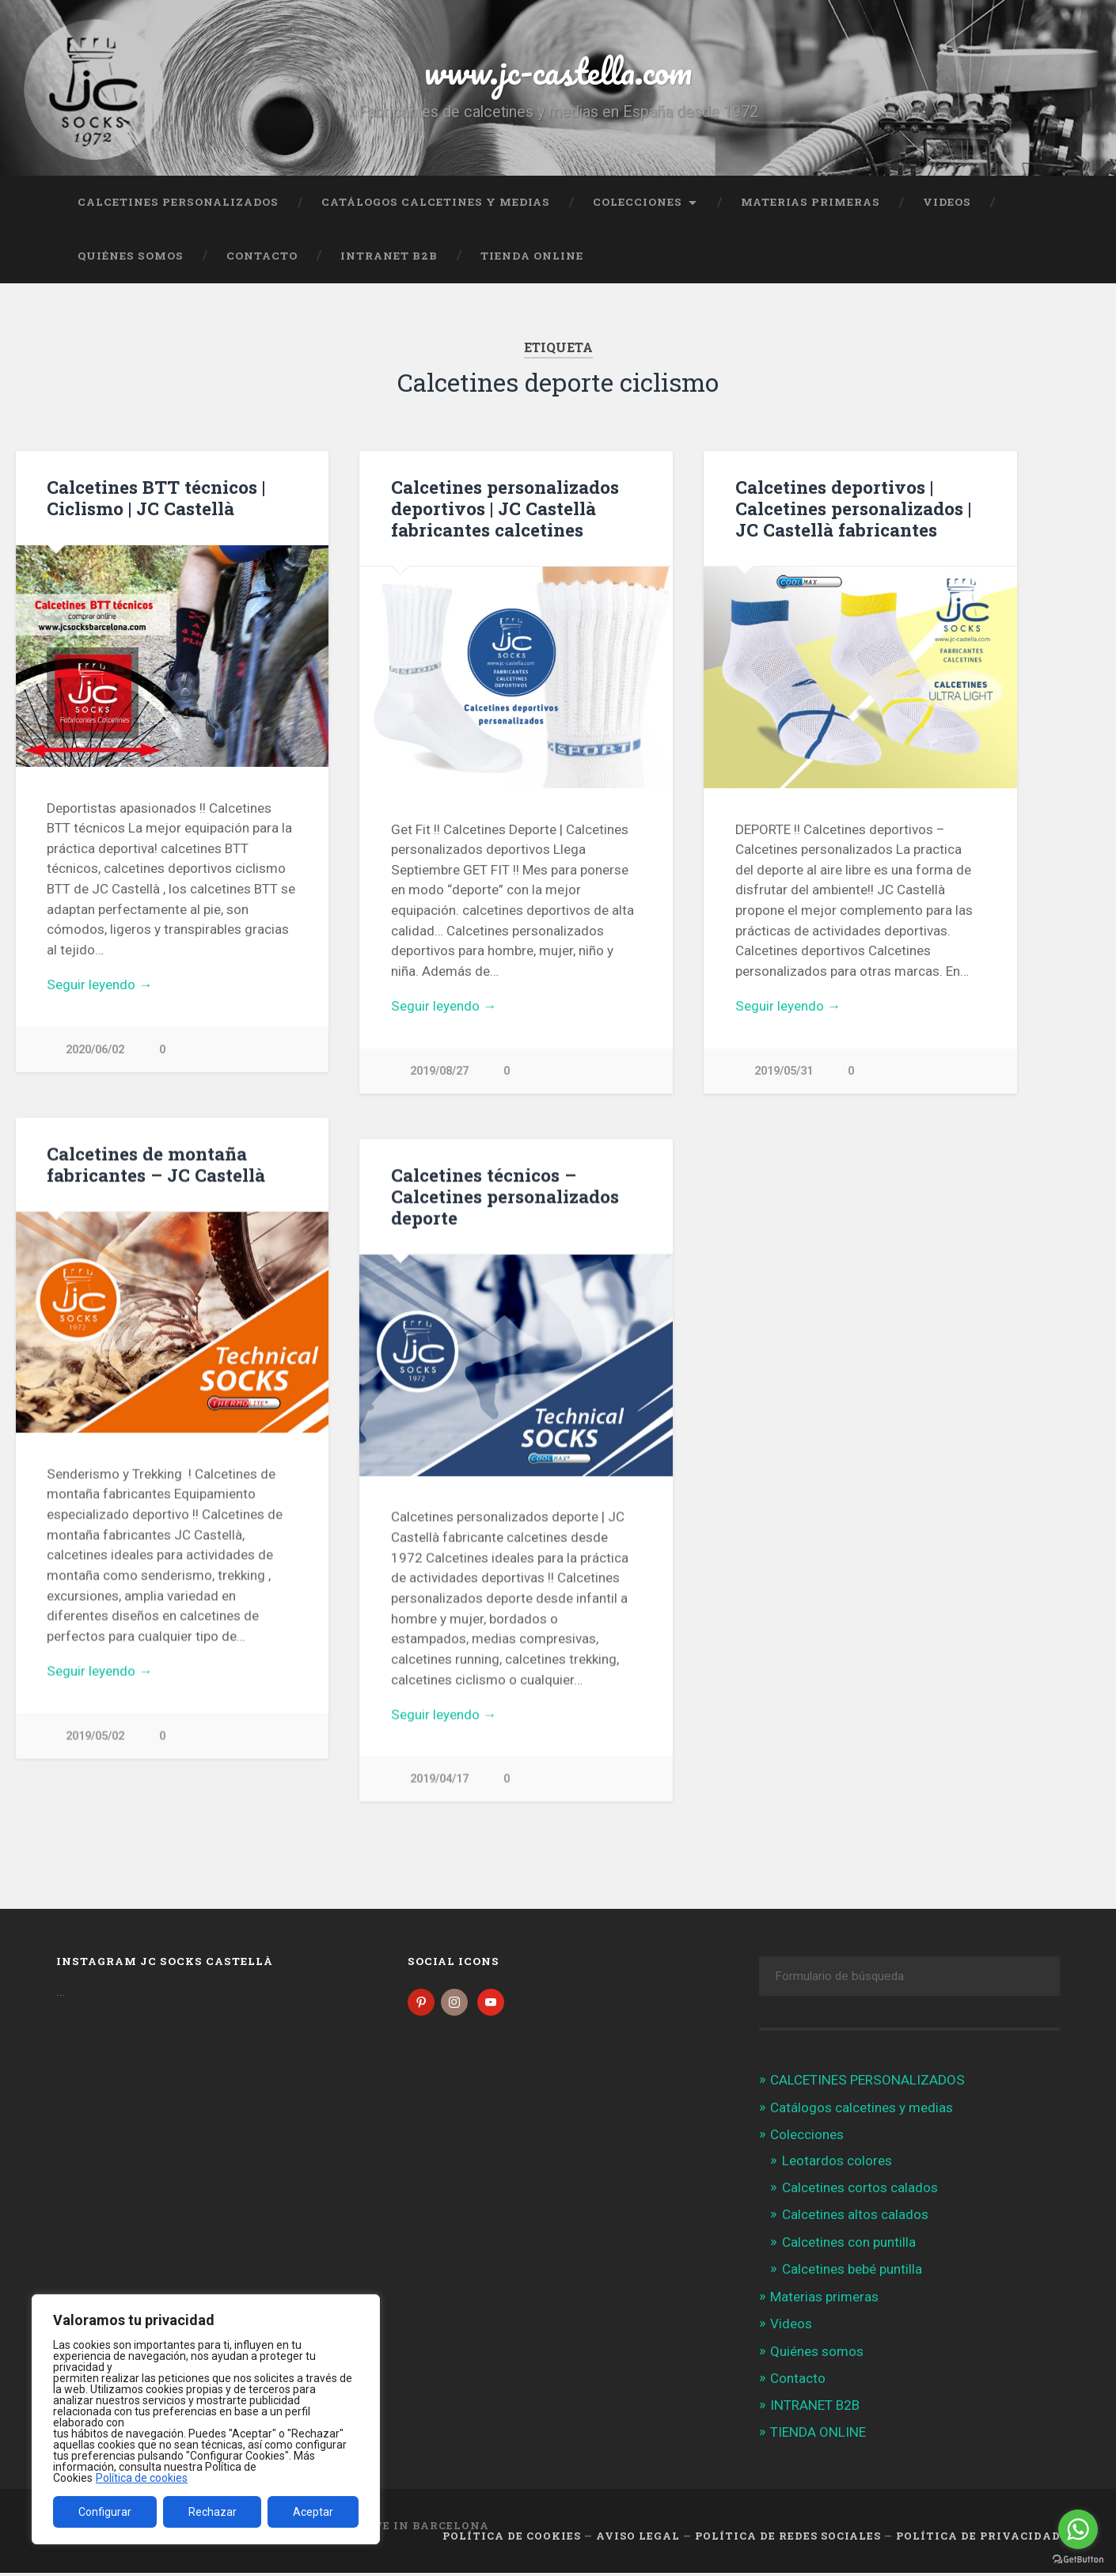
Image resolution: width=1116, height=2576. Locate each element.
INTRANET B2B (389, 255)
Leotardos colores (837, 2164)
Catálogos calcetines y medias (435, 202)
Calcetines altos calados (855, 2218)
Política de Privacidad (978, 2538)
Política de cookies (142, 2478)
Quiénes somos (131, 255)
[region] (206, 2419)
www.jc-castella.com (558, 71)
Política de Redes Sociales (788, 2538)
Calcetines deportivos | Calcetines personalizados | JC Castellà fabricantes (853, 508)
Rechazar (212, 2512)
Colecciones (637, 202)
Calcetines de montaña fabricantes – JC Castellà (156, 1164)
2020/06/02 (95, 1050)
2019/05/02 (95, 1736)
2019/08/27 (439, 1071)
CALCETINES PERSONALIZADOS (178, 202)
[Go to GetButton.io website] (1078, 2560)
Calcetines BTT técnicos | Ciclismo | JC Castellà (156, 497)
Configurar (104, 2512)
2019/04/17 (439, 1779)
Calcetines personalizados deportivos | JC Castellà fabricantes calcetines (505, 508)
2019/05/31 (783, 1071)
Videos (947, 202)
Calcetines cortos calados (860, 2191)
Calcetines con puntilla (849, 2245)
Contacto (262, 255)
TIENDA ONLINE (531, 255)
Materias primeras (810, 202)
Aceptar (313, 2512)
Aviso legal (638, 2538)
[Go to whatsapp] (1078, 2529)
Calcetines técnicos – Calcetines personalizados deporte (505, 1196)
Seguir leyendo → (99, 984)
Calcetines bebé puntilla (852, 2272)
